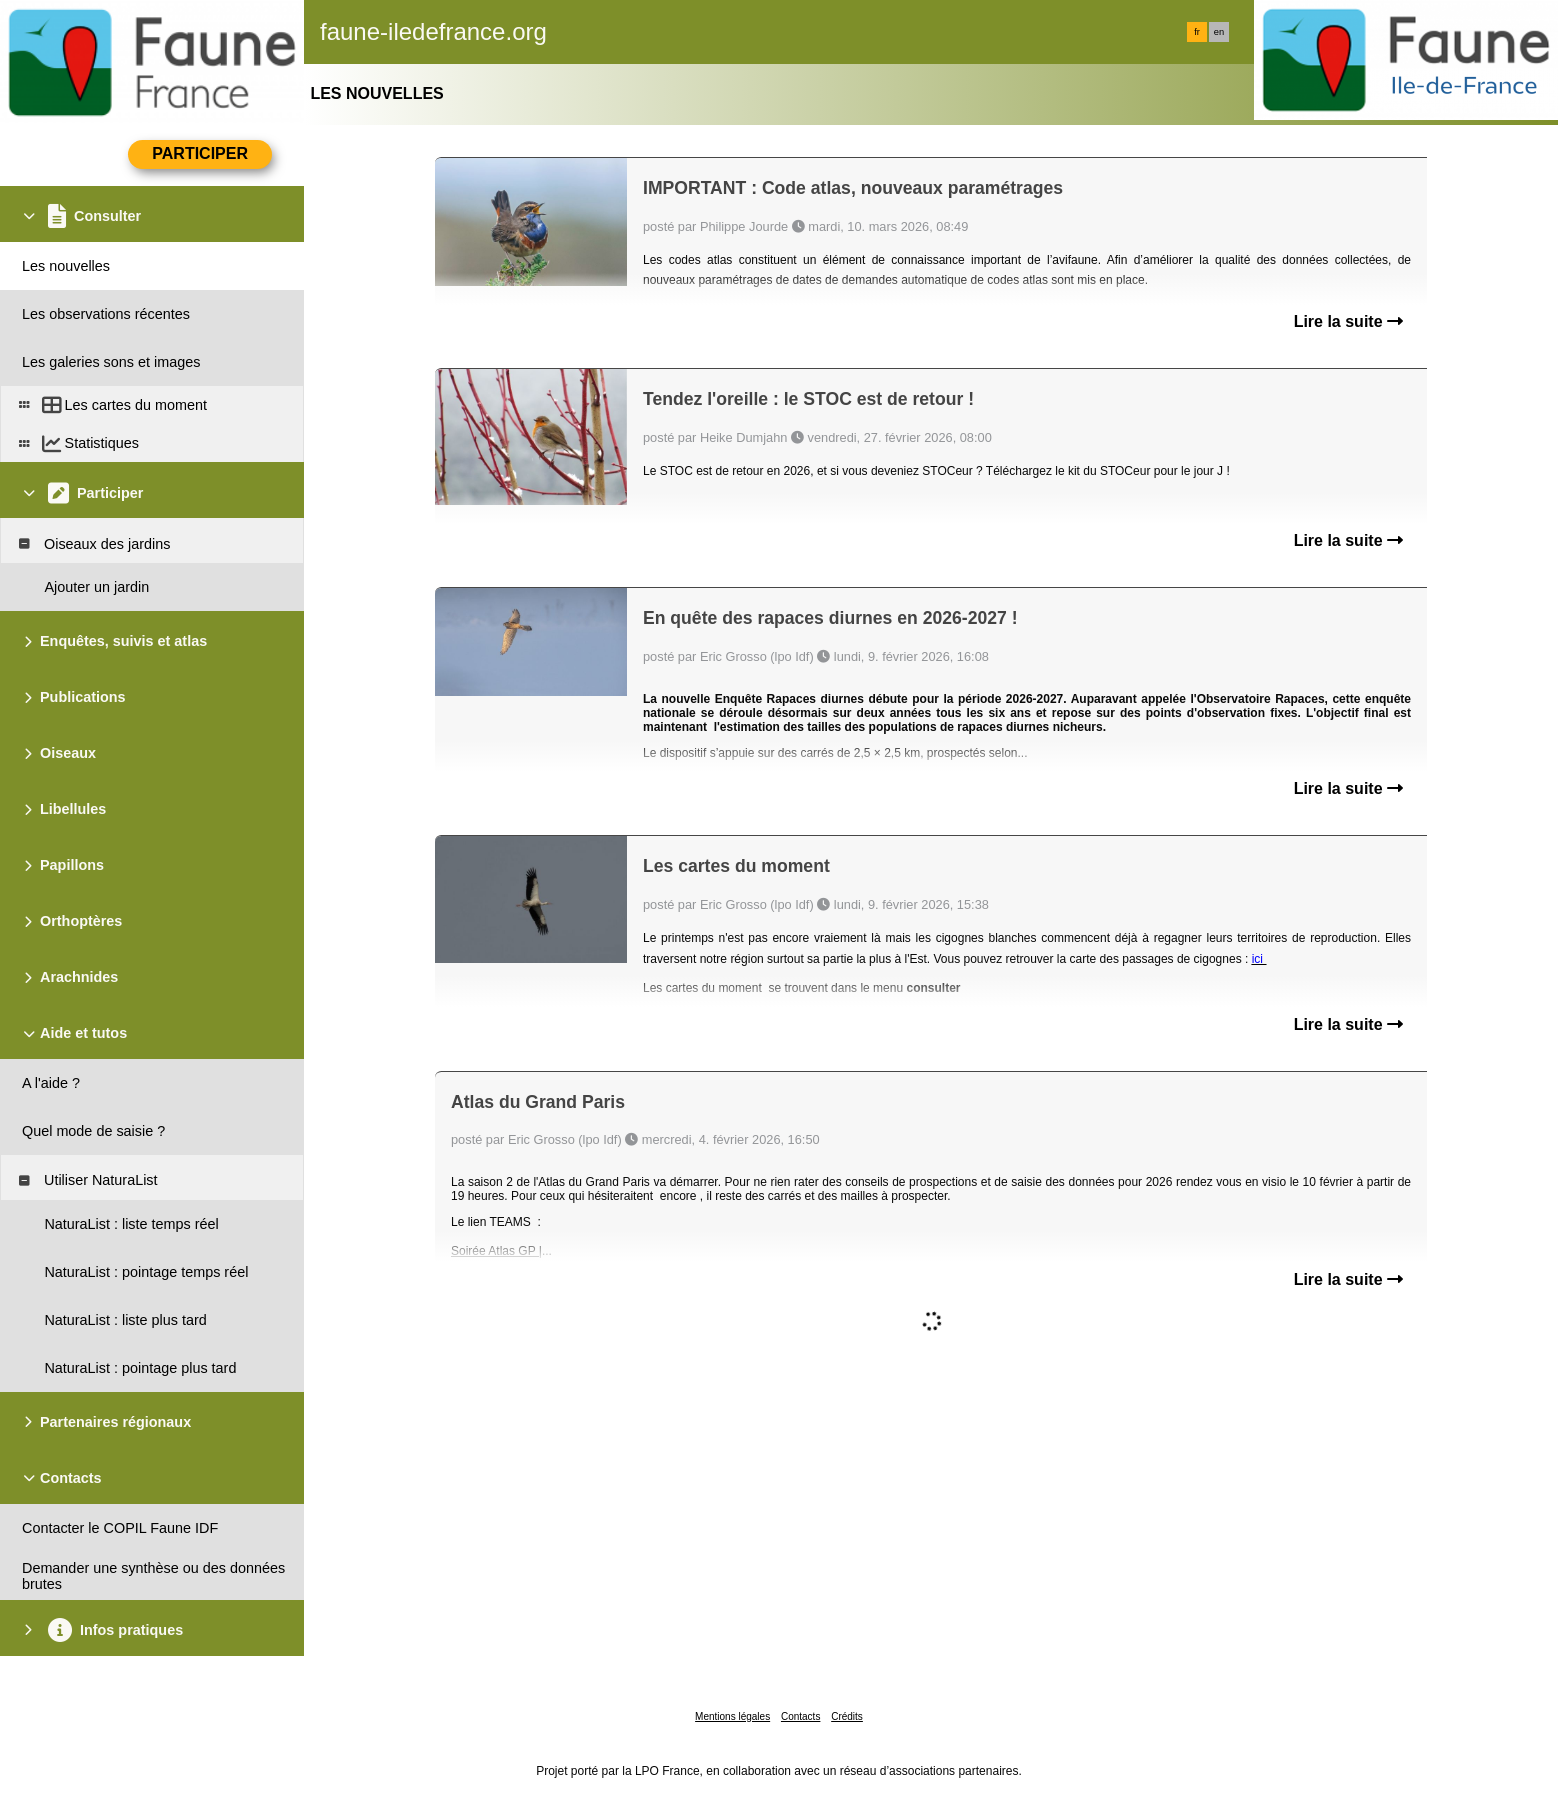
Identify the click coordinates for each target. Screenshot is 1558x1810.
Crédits (847, 1716)
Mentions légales (732, 1716)
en (1219, 32)
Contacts (800, 1716)
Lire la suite (1348, 321)
